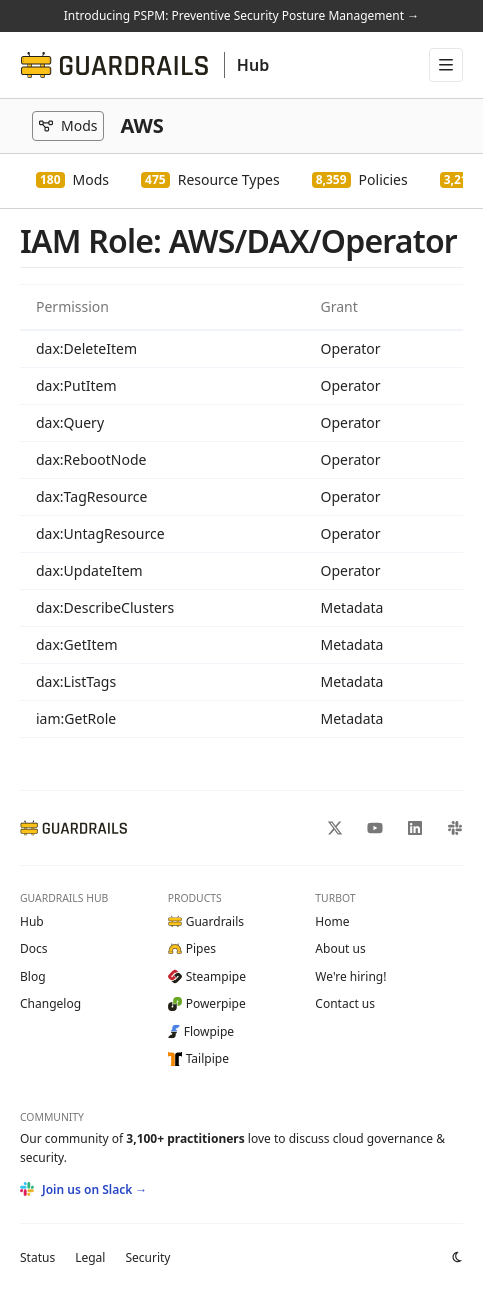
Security (147, 1257)
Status (37, 1257)
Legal (90, 1257)
